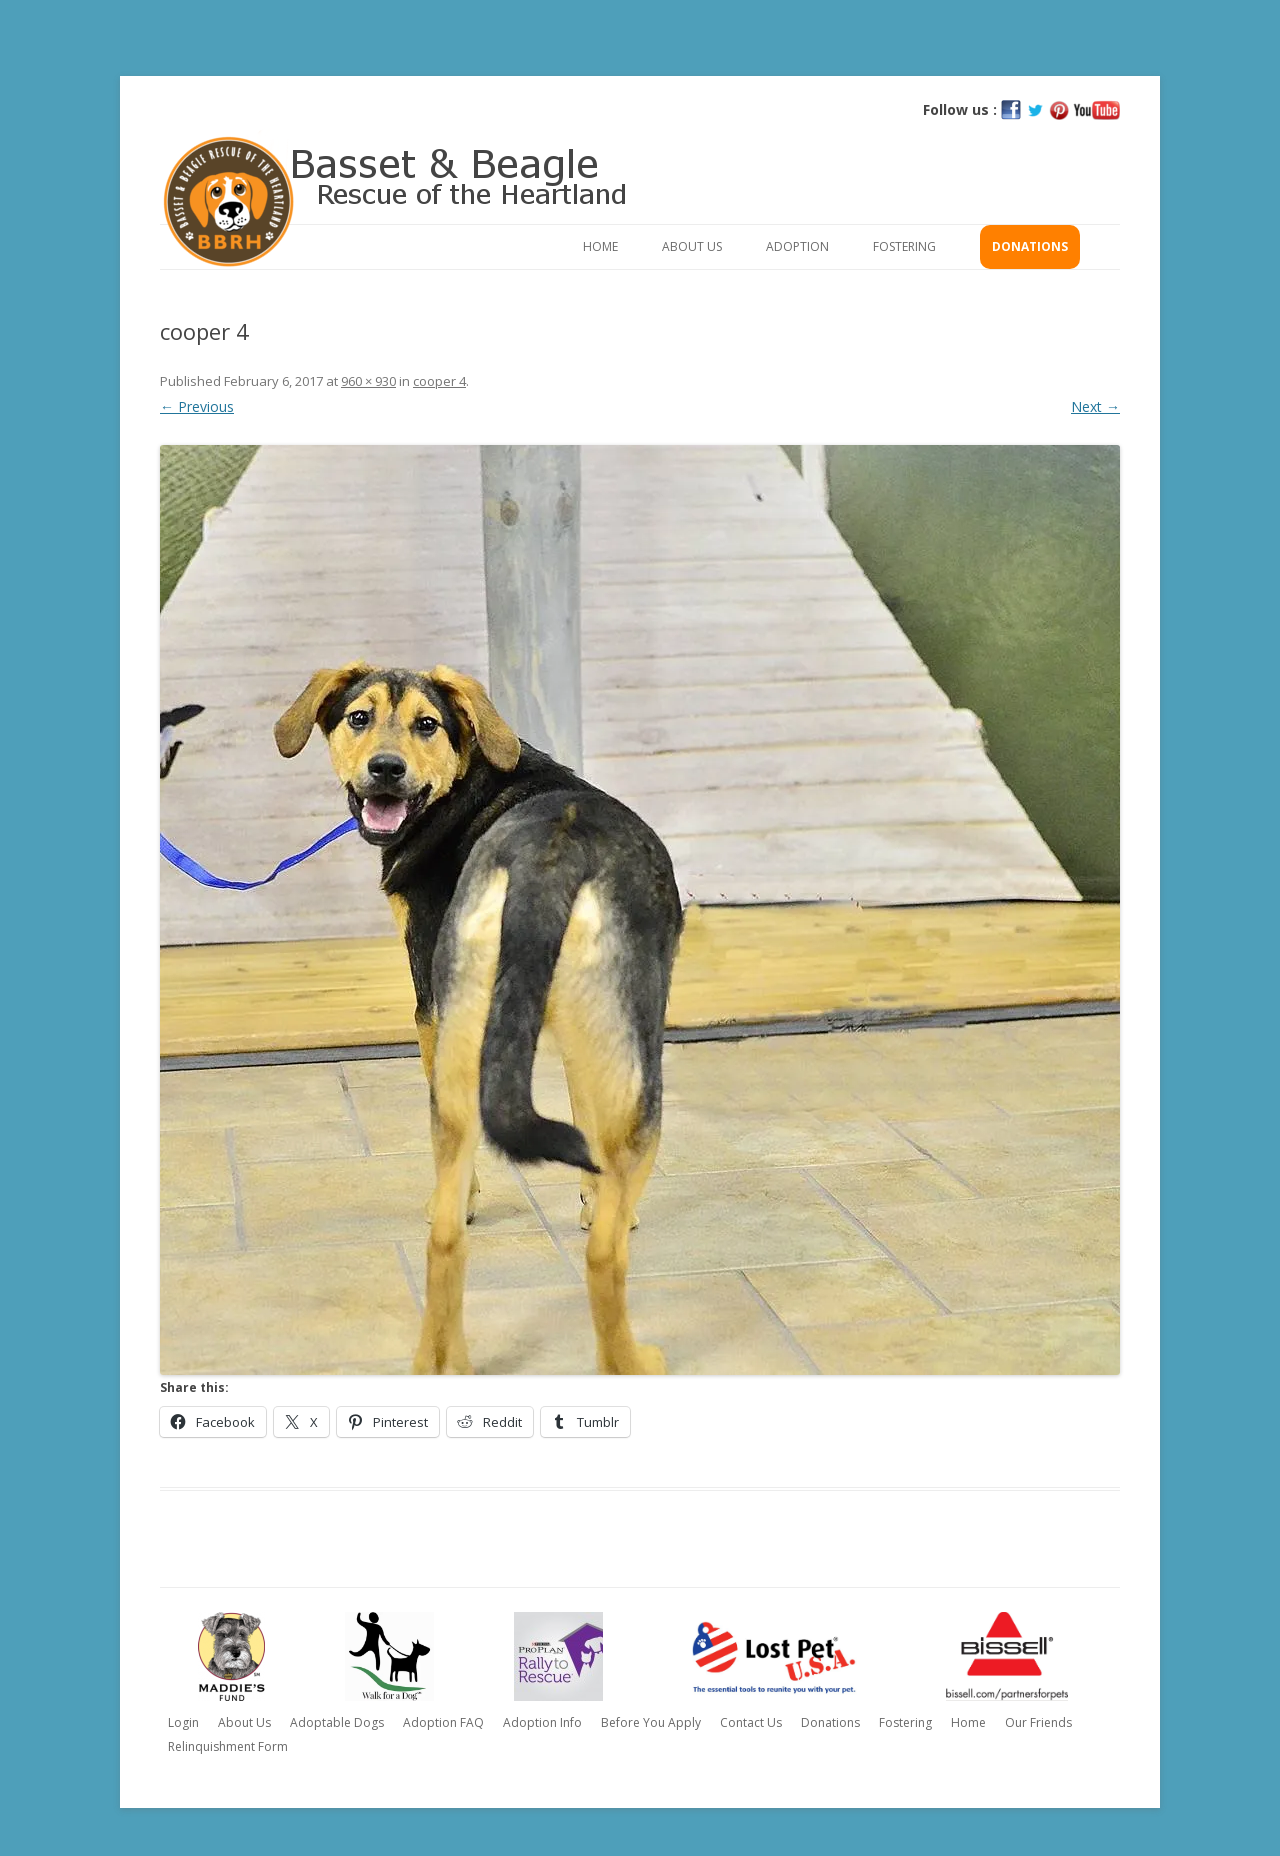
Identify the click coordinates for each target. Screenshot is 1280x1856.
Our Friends (1038, 1722)
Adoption (797, 246)
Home (600, 246)
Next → (1095, 406)
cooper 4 (439, 381)
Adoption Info (542, 1722)
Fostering (904, 246)
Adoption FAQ (443, 1722)
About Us (692, 246)
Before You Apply (651, 1722)
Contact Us (751, 1722)
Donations (1030, 246)
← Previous (197, 406)
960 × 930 (368, 381)
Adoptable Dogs (337, 1722)
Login (183, 1722)
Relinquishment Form (228, 1746)
